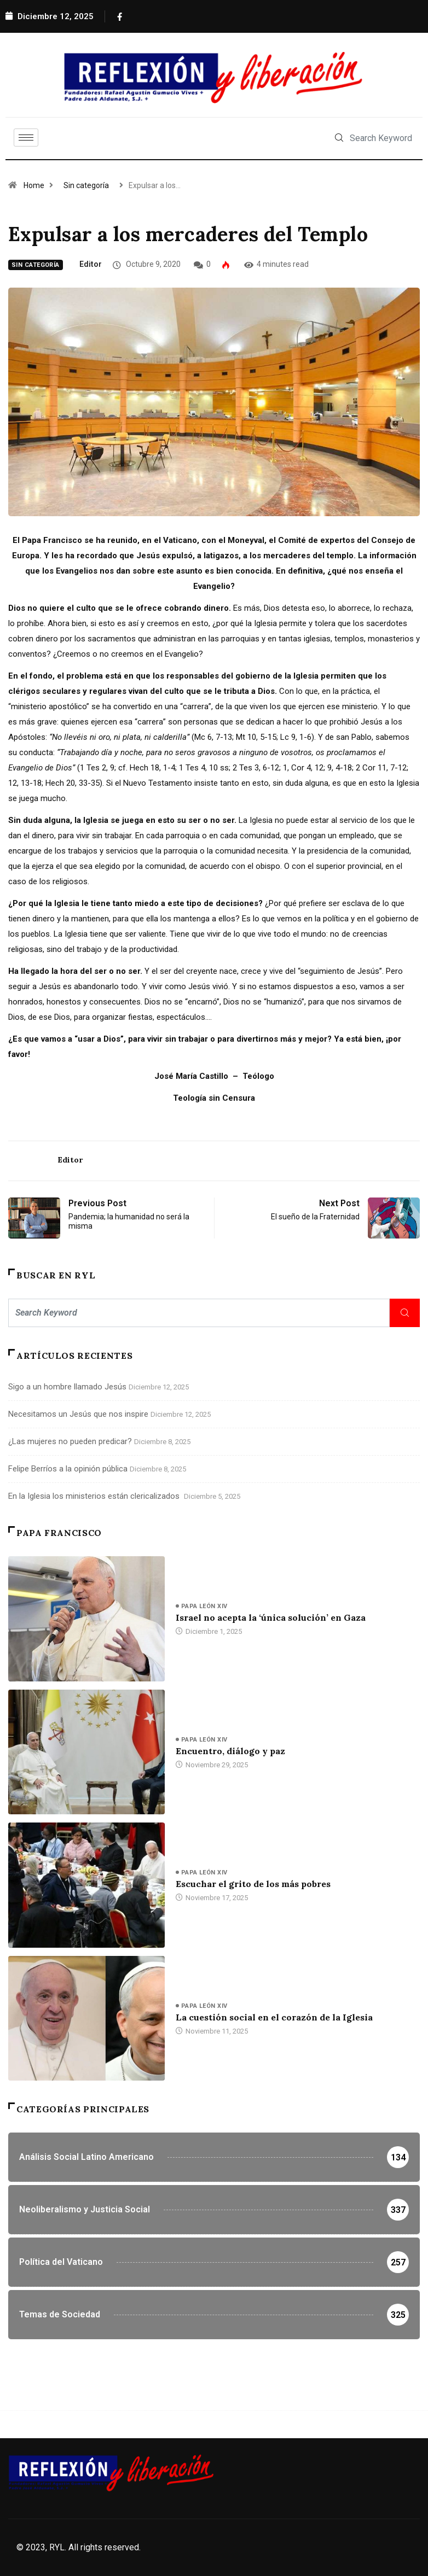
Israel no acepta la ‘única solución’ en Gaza (271, 1617)
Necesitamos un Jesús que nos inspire (78, 1414)
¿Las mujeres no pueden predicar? (70, 1441)
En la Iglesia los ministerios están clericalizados (95, 1496)
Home (34, 185)
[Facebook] (118, 16)
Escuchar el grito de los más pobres (254, 1883)
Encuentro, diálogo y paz (230, 1750)
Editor (90, 264)
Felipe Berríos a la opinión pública (68, 1469)
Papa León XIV (204, 1606)
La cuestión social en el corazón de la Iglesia (274, 2017)
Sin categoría (86, 185)
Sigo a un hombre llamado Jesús (67, 1387)
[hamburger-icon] (26, 137)
